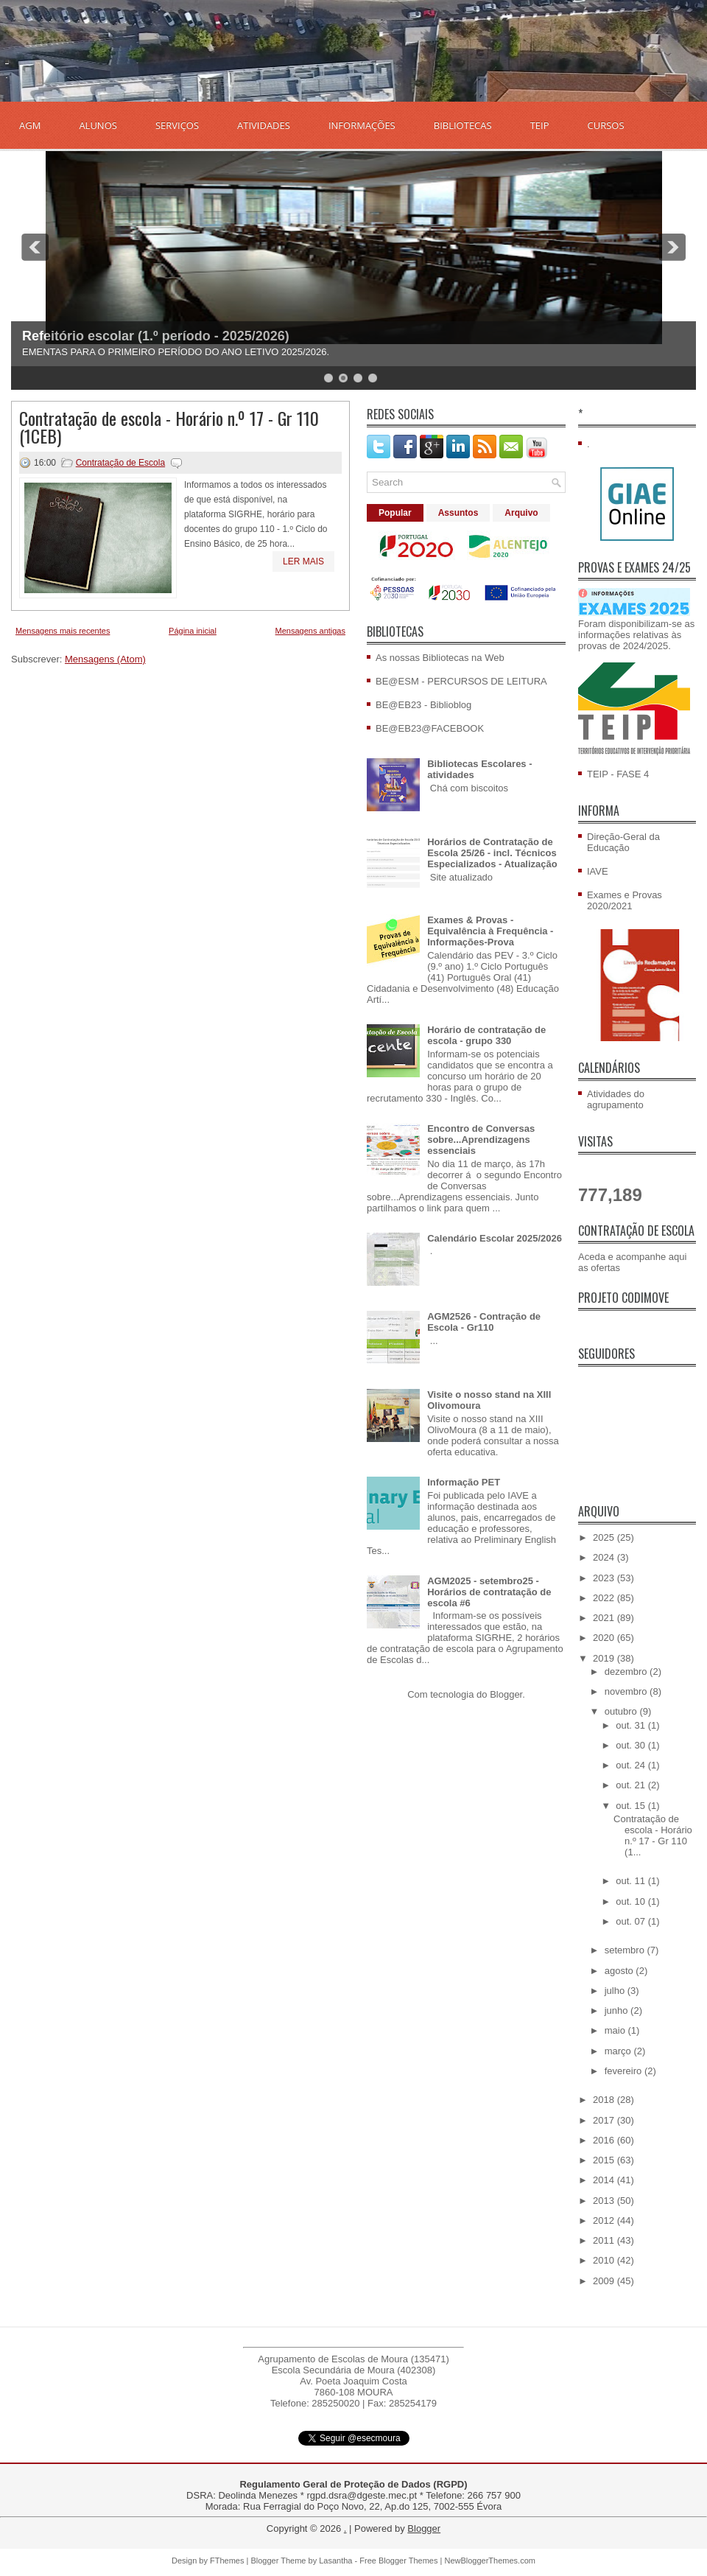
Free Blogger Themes (398, 2560)
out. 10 (631, 1901)
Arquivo (521, 513)
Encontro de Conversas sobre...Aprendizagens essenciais (481, 1139)
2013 (605, 2200)
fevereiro (624, 2070)
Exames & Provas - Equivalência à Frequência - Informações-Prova (490, 931)
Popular (395, 513)
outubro (622, 1711)
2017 (605, 2120)
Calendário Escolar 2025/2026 (494, 1238)
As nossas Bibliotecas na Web (440, 657)
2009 (605, 2280)
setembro (626, 1950)
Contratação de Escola (120, 463)
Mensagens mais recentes (62, 630)
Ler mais (303, 561)
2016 (605, 2140)
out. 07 (631, 1921)
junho (617, 2010)
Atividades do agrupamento (615, 1099)
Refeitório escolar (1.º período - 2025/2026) (155, 336)
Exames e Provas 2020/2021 (624, 900)
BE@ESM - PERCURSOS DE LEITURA (461, 681)
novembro (627, 1691)
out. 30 (631, 1745)
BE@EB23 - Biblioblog (423, 704)
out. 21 (631, 1785)
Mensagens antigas (310, 630)
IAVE (597, 871)
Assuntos (458, 513)
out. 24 (631, 1765)
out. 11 (631, 1880)
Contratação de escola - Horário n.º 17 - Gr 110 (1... (652, 1835)
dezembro (627, 1671)
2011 (605, 2240)
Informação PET (463, 1482)
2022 (605, 1597)
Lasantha (335, 2560)
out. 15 (631, 1805)
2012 (605, 2220)
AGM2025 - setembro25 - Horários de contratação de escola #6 (489, 1592)
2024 (605, 1557)
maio (616, 2030)
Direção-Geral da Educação (623, 842)
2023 (605, 1577)
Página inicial (193, 630)
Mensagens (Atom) (105, 659)
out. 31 (631, 1725)
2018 (605, 2099)
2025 (605, 1537)
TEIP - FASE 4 (618, 774)
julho (616, 1990)
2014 (605, 2179)
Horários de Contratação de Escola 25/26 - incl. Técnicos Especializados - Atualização (492, 852)
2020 (605, 1637)
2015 (605, 2160)
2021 (605, 1617)
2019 (605, 1658)
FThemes (227, 2560)
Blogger (506, 1694)
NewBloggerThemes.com (489, 2560)
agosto (620, 1970)
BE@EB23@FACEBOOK (430, 728)
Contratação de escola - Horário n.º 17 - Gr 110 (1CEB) (169, 426)
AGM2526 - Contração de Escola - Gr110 (484, 1322)
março (619, 2051)
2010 (605, 2260)
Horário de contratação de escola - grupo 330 (486, 1035)
